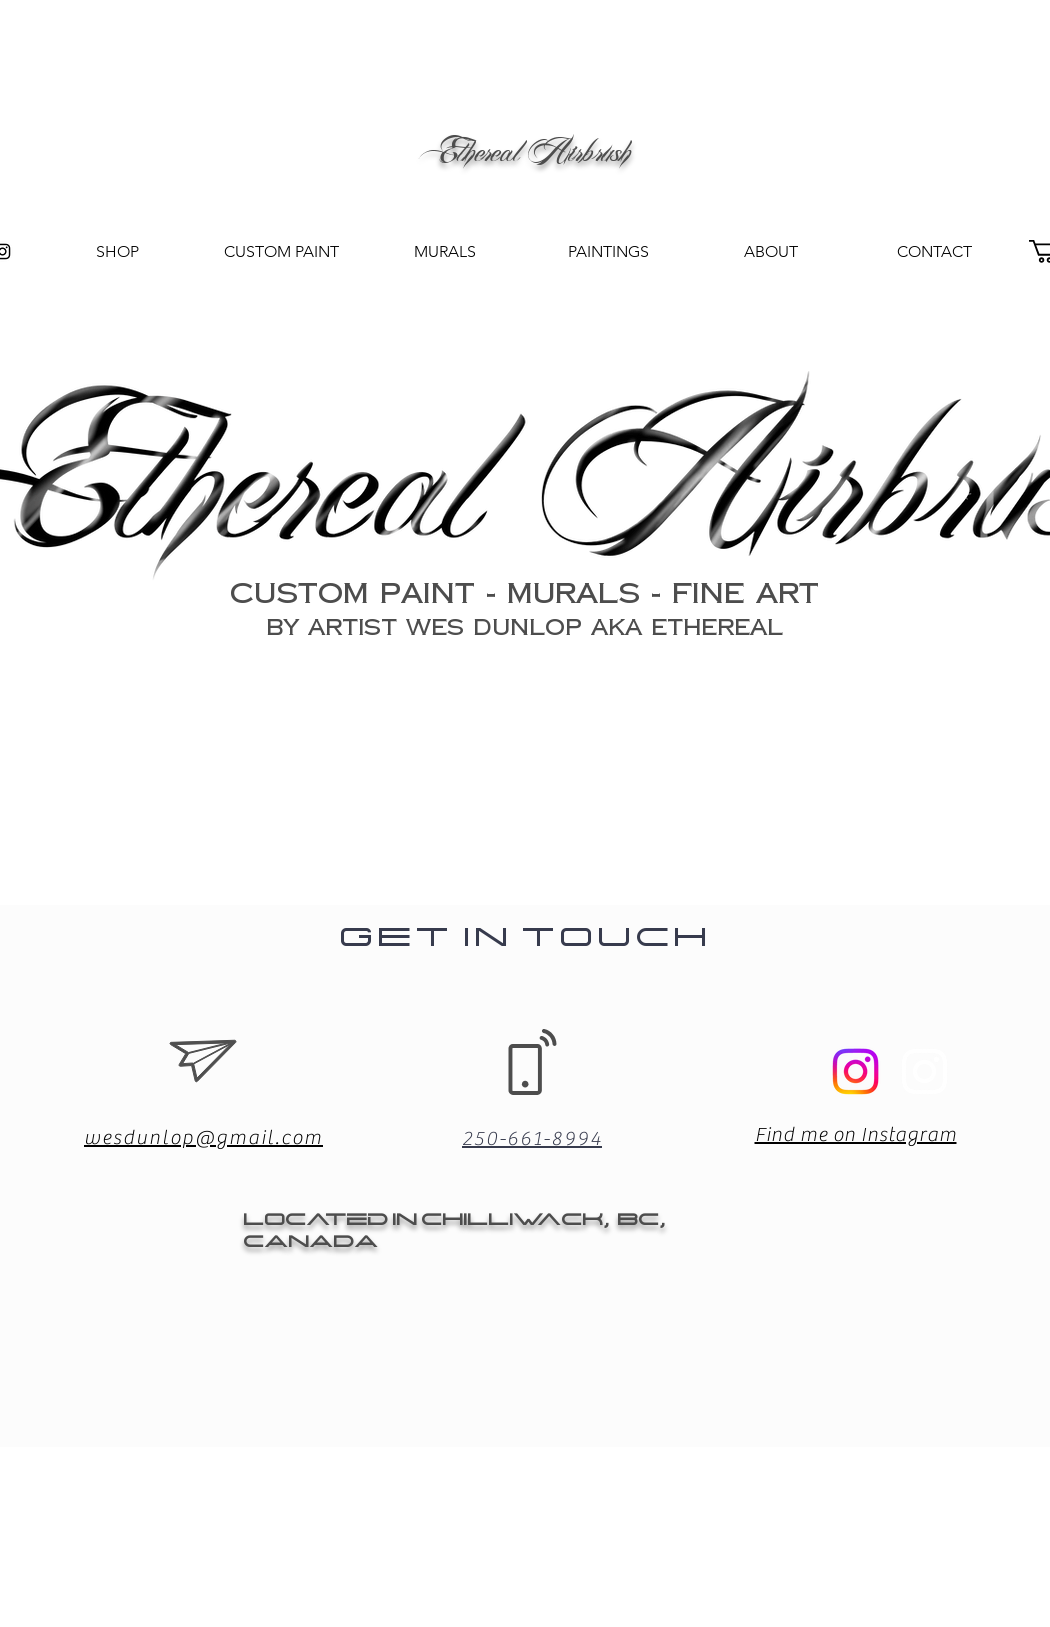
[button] (608, 252)
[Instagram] (924, 1071)
